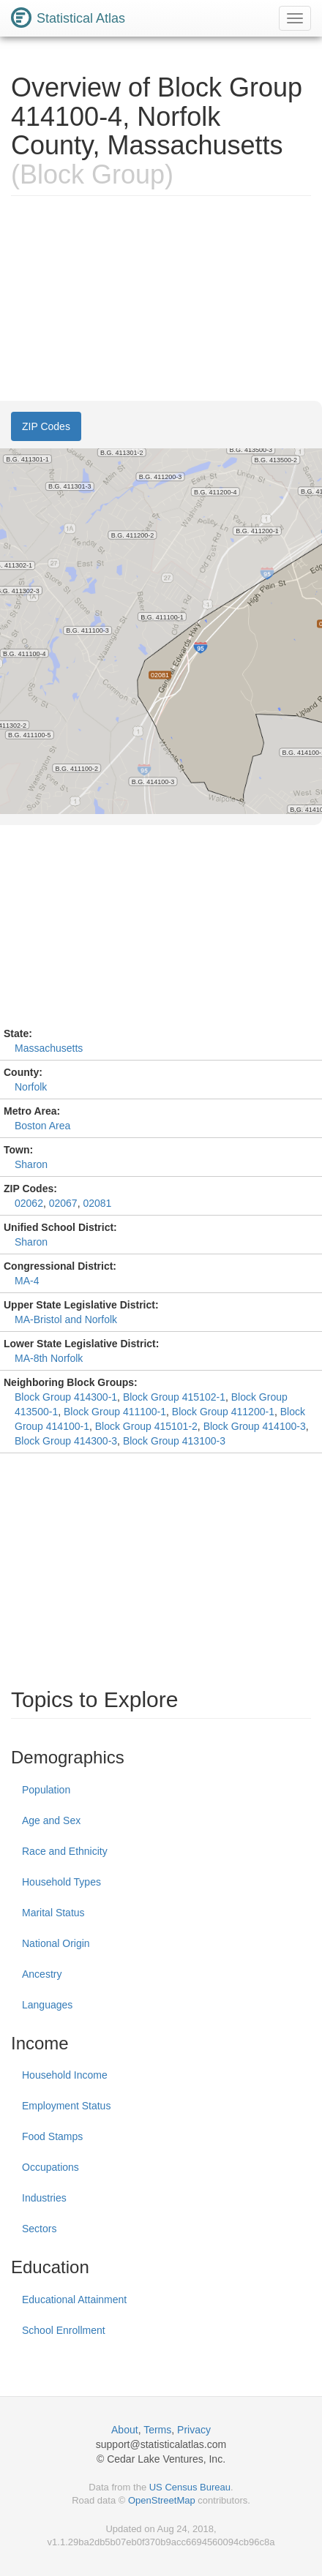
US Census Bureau (190, 2487)
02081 (97, 1203)
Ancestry (41, 1974)
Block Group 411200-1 (223, 1411)
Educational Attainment (74, 2299)
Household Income (65, 2075)
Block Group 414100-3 (254, 1426)
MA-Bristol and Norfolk (66, 1319)
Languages (47, 2005)
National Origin (56, 1943)
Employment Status (66, 2106)
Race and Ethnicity (65, 1851)
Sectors (39, 2228)
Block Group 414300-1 (66, 1397)
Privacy (194, 2430)
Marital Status (53, 1912)
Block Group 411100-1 (115, 1411)
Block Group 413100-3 (174, 1441)
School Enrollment (63, 2330)
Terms (157, 2430)
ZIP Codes (46, 426)
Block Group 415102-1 (174, 1397)
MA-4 (27, 1281)
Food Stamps (52, 2136)
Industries (44, 2198)
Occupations (50, 2167)
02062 (29, 1203)
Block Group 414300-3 (66, 1441)
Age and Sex (51, 1820)
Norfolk (31, 1087)
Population (46, 1790)
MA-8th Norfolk (49, 1358)
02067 (63, 1203)
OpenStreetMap (161, 2500)
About (124, 2430)
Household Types (61, 1882)
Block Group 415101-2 (146, 1426)
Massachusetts (49, 1048)
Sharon (31, 1164)
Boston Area (42, 1125)
